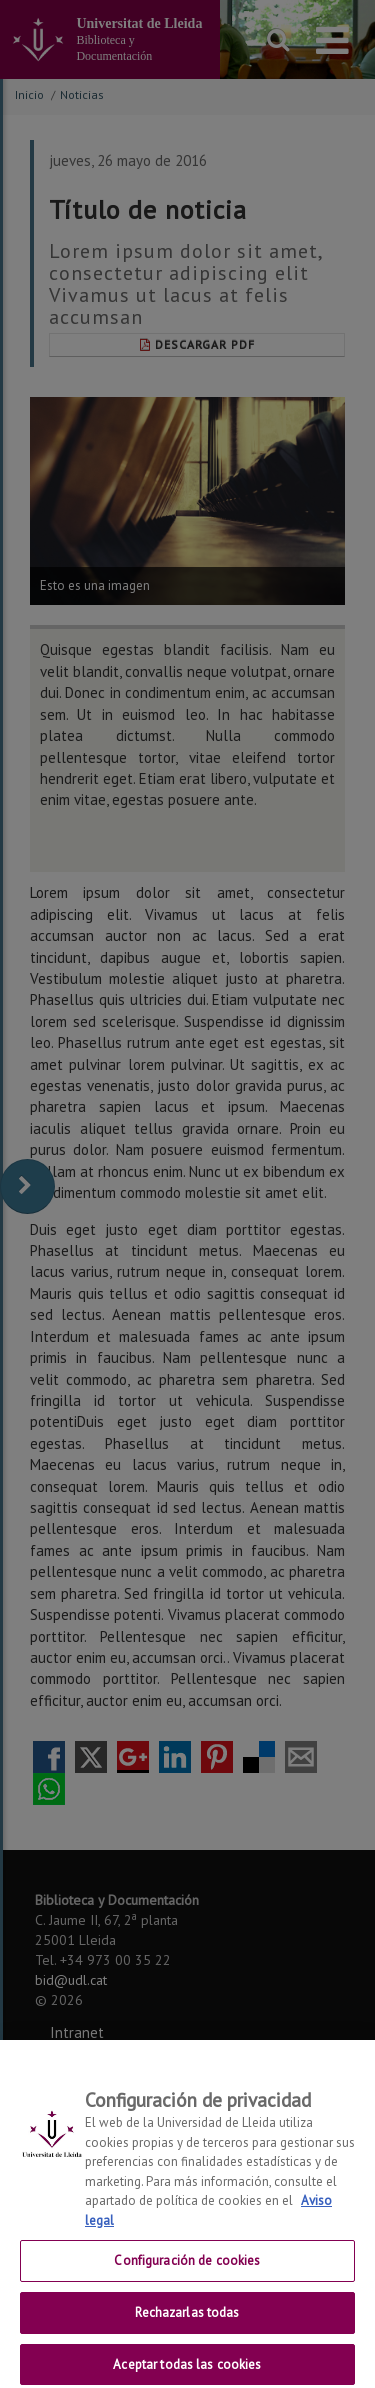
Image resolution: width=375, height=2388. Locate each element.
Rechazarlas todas (187, 2323)
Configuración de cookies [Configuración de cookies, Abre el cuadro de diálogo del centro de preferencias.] (187, 2271)
